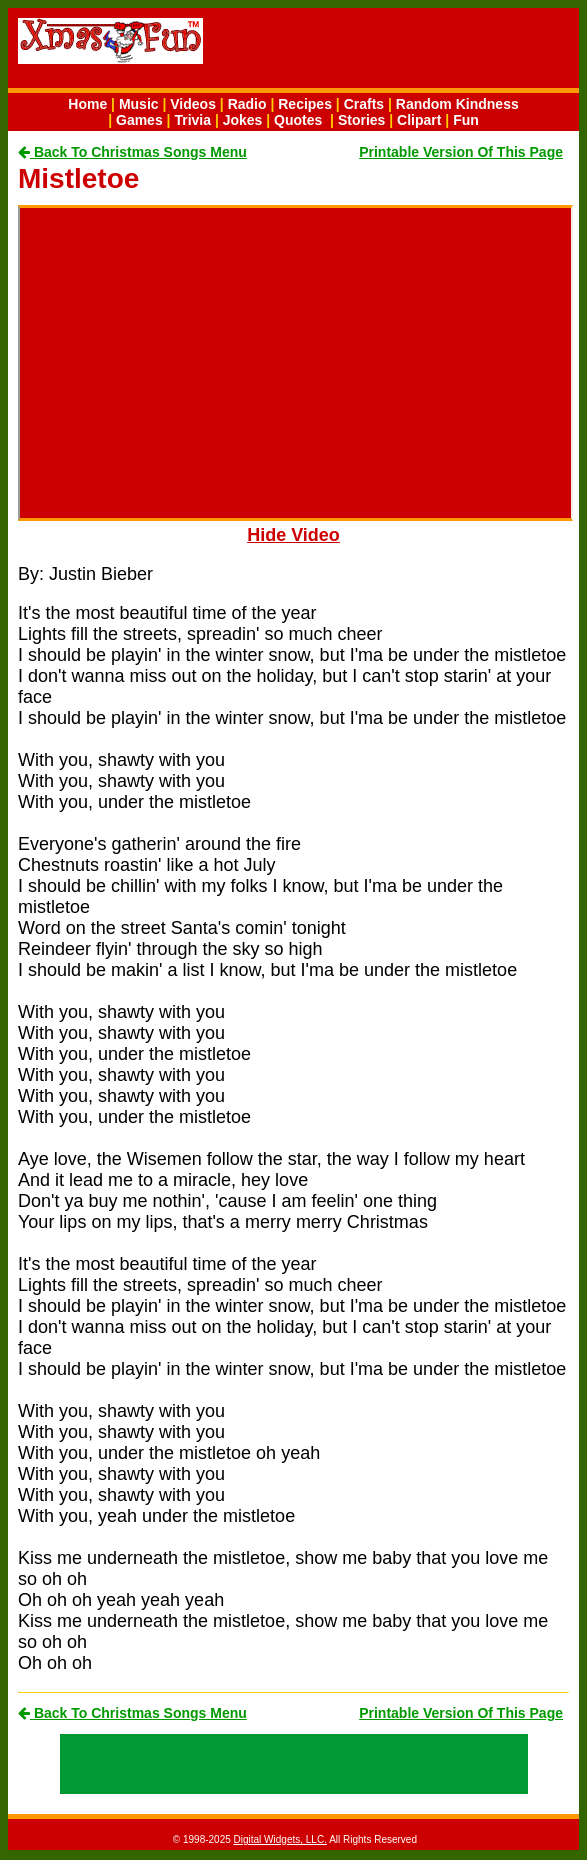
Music (139, 104)
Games (139, 120)
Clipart (419, 120)
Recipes (305, 104)
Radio (247, 104)
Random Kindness (457, 104)
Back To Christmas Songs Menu (132, 152)
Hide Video (293, 535)
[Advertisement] (434, 51)
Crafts (364, 104)
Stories (361, 120)
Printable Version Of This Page (461, 152)
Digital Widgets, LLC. (280, 1839)
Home (87, 104)
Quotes (298, 120)
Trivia (192, 120)
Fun (466, 120)
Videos (193, 104)
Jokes (243, 120)
